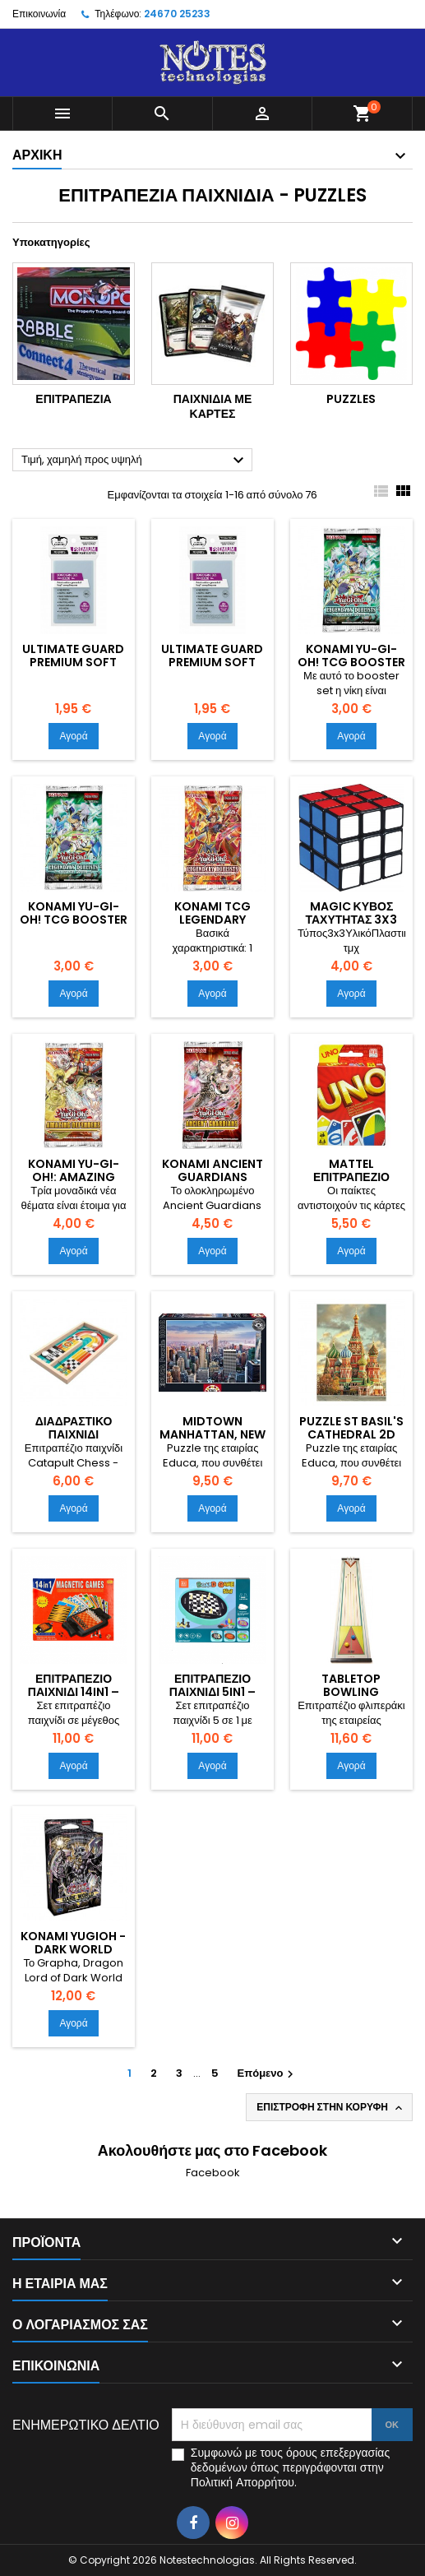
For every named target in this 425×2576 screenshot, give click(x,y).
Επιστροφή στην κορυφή (330, 2107)
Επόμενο (268, 2073)
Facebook (213, 2172)
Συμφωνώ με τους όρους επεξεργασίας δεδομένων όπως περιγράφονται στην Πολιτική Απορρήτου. (290, 2467)
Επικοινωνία (39, 14)
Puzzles (351, 399)
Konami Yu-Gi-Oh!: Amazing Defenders (73, 1177)
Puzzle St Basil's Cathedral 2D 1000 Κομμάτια (351, 1434)
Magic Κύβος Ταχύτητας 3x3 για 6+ (351, 919)
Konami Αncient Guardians (212, 1170)
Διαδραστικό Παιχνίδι (74, 1428)
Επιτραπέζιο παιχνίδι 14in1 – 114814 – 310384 (73, 1691)
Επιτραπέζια (73, 399)
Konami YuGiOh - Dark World (73, 1942)
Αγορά (73, 736)
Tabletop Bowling (351, 1685)
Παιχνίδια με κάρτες (212, 406)
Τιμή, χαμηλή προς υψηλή (134, 460)
